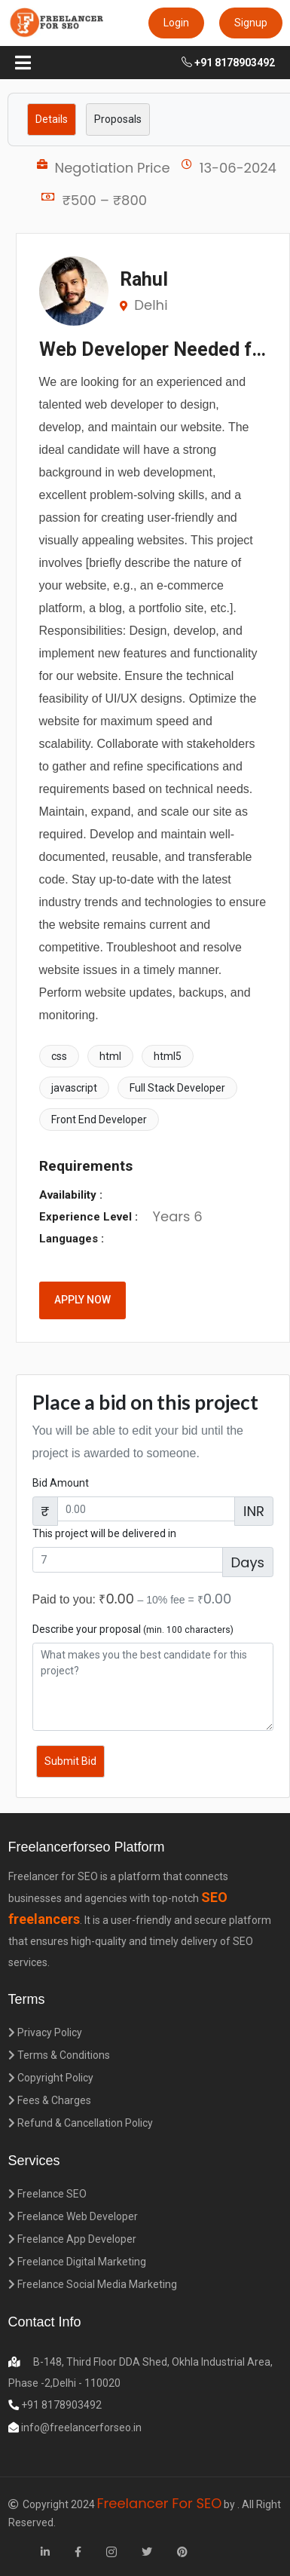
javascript (74, 1088)
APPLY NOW (82, 1300)
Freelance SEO (47, 2194)
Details (51, 119)
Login (176, 23)
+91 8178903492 (228, 63)
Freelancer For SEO (159, 2503)
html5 (168, 1056)
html (110, 1056)
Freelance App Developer (72, 2239)
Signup (250, 23)
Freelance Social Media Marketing (92, 2284)
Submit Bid (70, 1761)
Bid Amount (60, 1483)
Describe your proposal (133, 1629)
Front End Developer (99, 1119)
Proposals (118, 119)
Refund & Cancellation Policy (80, 2123)
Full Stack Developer (177, 1088)
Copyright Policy (50, 2078)
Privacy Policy (45, 2032)
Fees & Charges (49, 2100)
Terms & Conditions (59, 2055)
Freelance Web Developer (73, 2216)
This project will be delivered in (104, 1533)
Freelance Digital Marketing (77, 2262)
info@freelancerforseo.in (80, 2427)
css (59, 1056)
